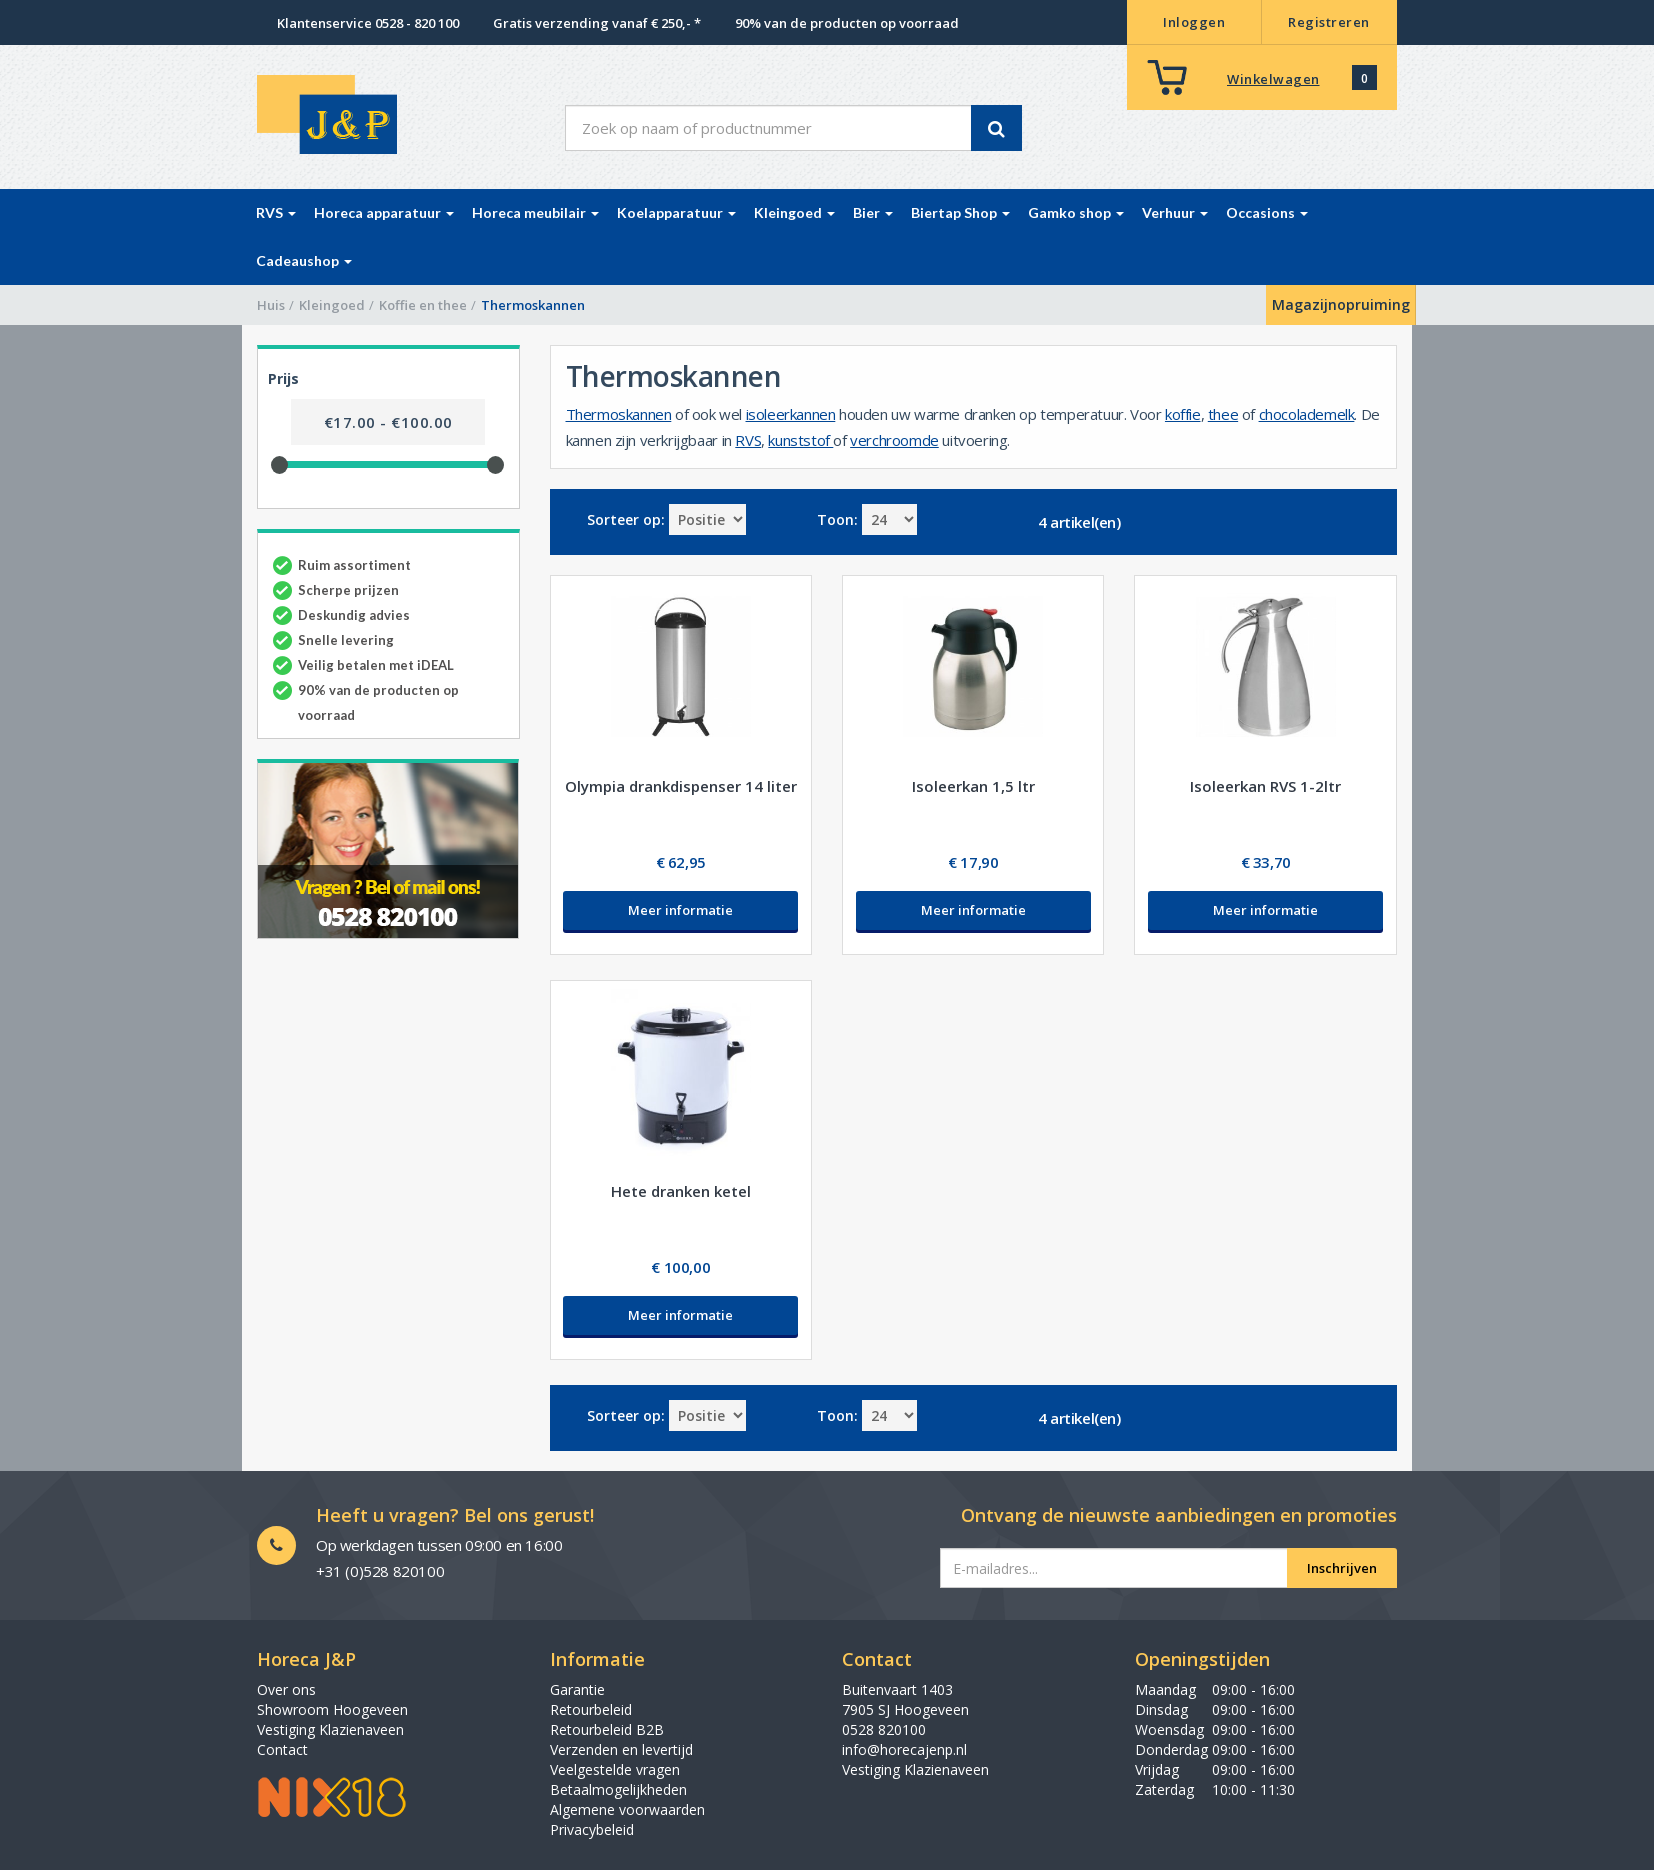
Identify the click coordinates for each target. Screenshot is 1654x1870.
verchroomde (894, 440)
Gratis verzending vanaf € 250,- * (597, 23)
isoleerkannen (791, 414)
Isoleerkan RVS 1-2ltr (1265, 786)
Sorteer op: (626, 519)
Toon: (837, 519)
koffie (1183, 414)
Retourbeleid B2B (607, 1729)
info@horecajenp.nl (904, 1749)
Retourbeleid (591, 1709)
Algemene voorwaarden (627, 1809)
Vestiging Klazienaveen (330, 1729)
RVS (748, 440)
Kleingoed (332, 305)
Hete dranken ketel (681, 1191)
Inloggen (1194, 22)
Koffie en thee (423, 305)
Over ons (286, 1689)
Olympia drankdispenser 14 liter (681, 786)
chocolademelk (1307, 414)
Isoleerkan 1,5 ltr (973, 786)
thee (1223, 414)
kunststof (800, 440)
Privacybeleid (592, 1829)
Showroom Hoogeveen (332, 1709)
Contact (282, 1749)
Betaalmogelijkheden (618, 1789)
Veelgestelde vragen (615, 1769)
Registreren (1329, 22)
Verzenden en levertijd (621, 1749)
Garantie (577, 1689)
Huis (271, 305)
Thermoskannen (619, 414)
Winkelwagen (1273, 79)
